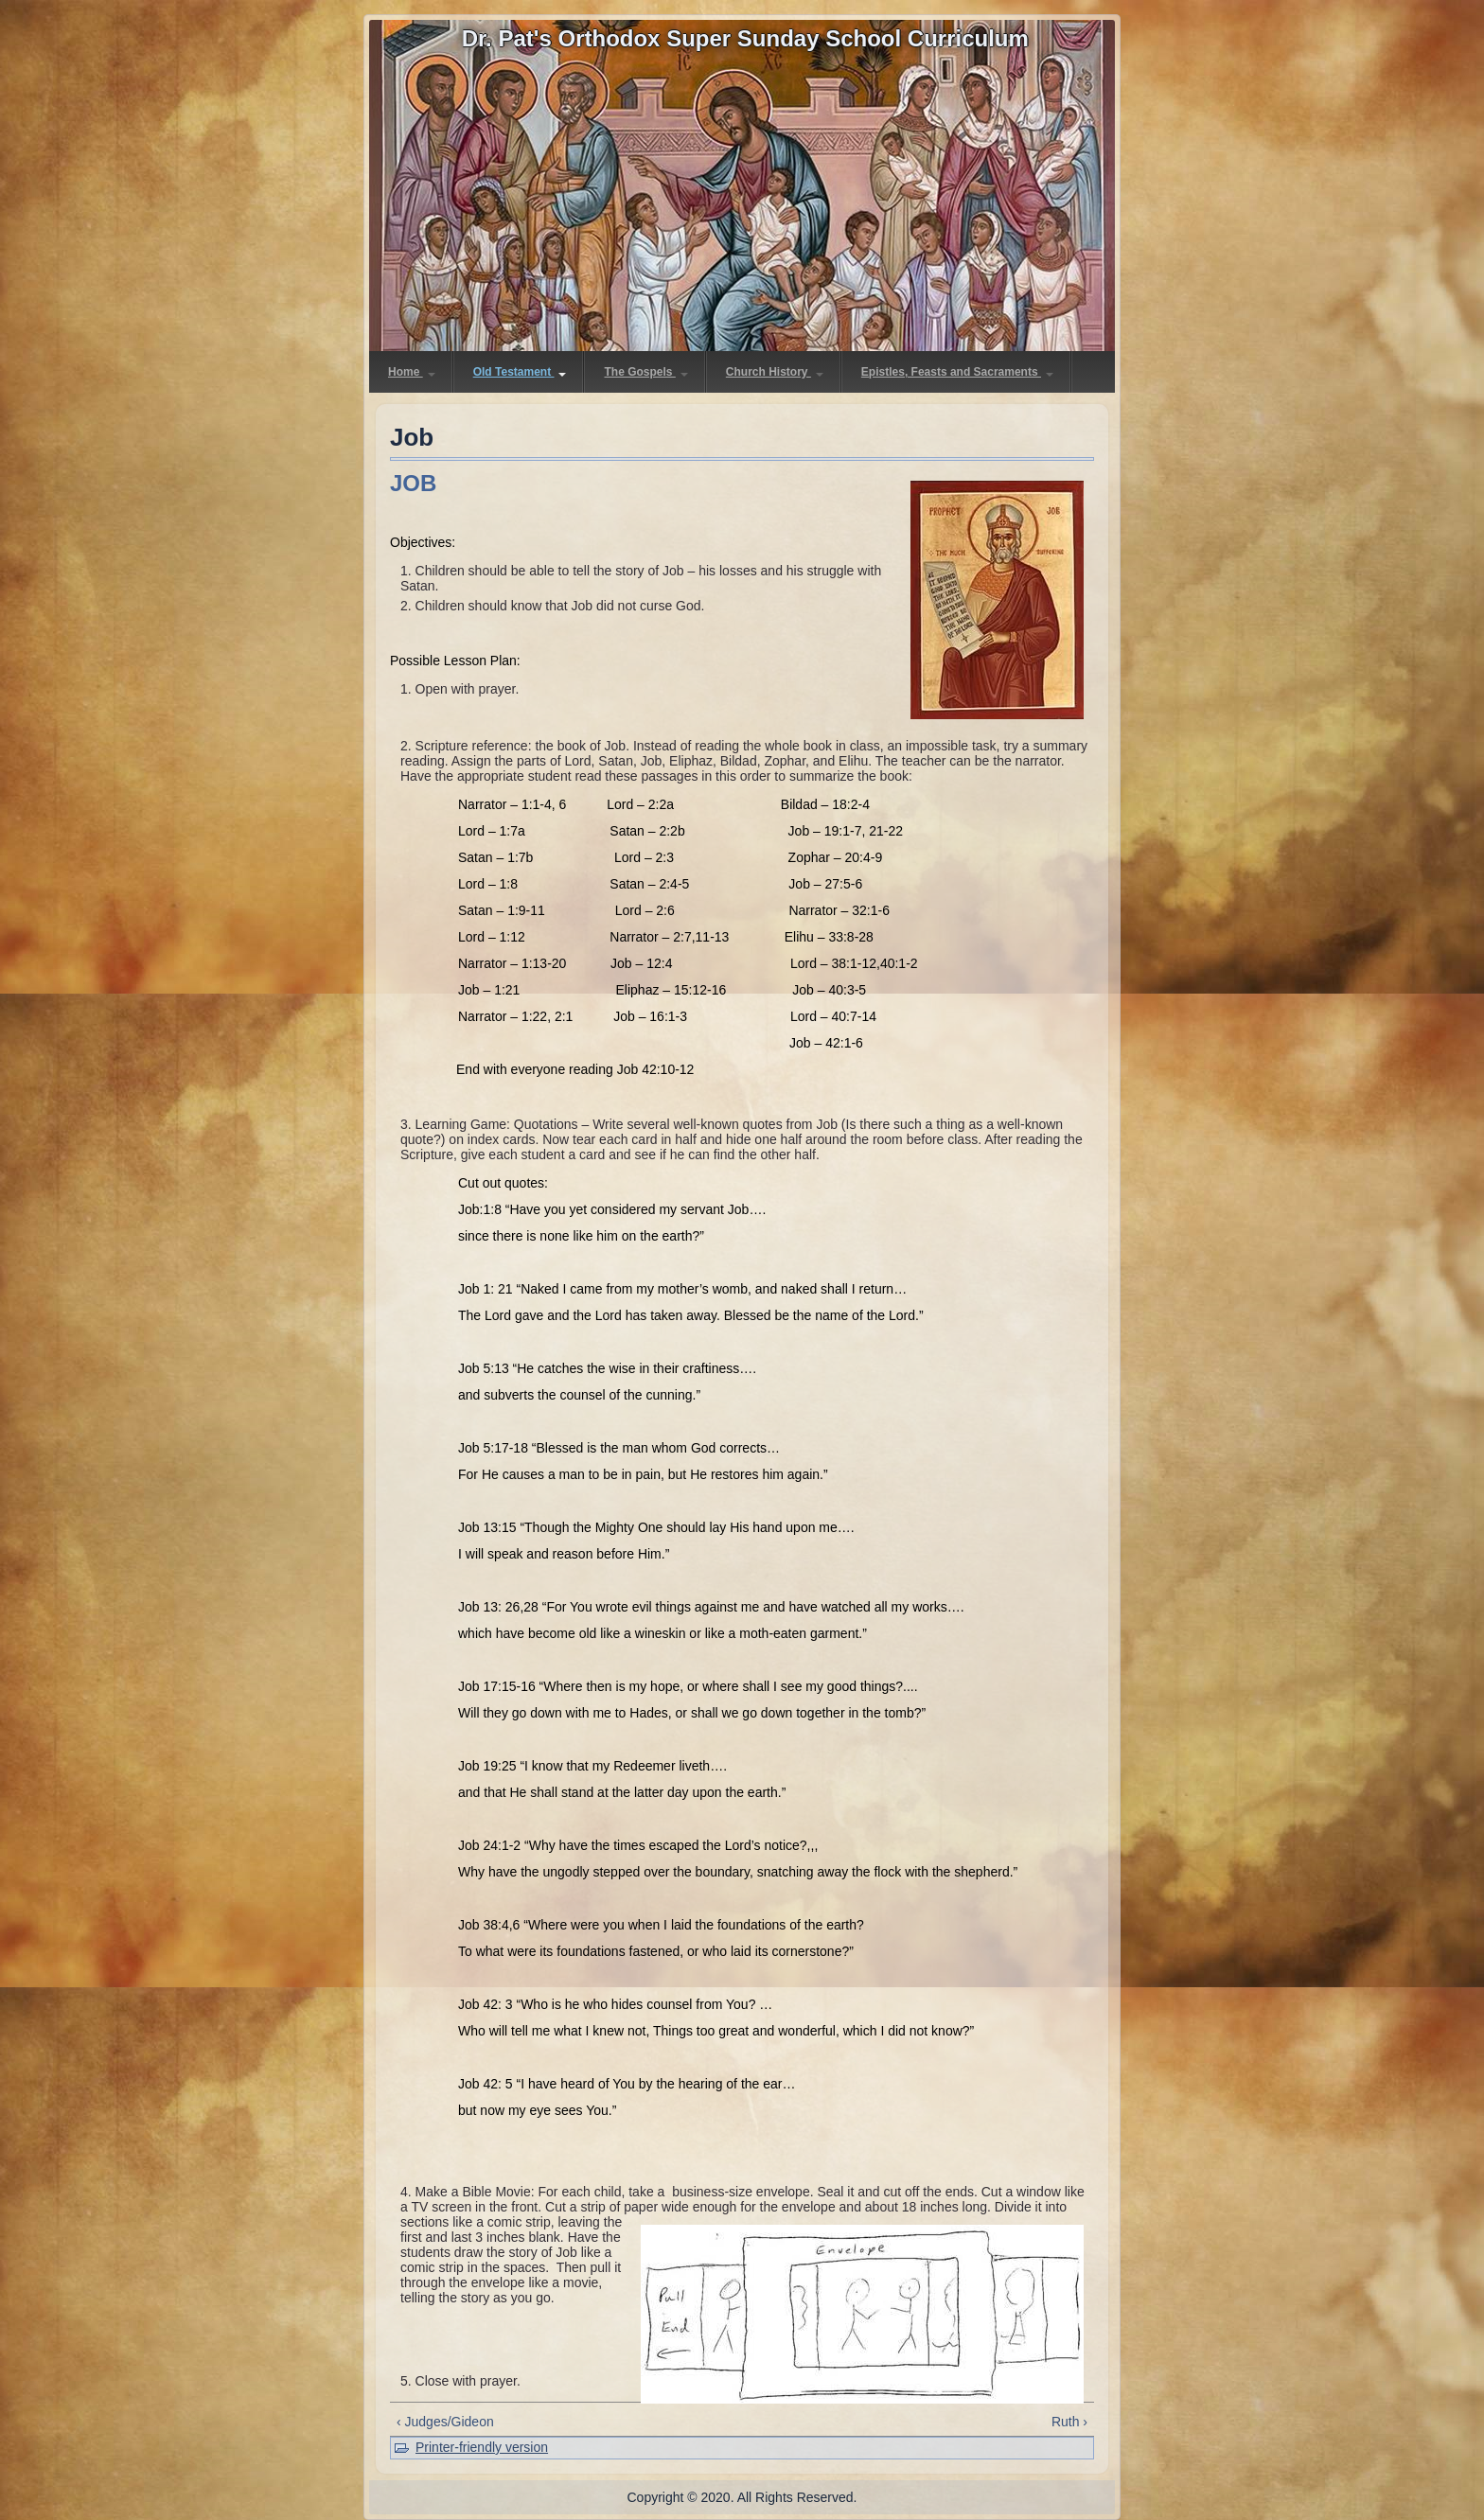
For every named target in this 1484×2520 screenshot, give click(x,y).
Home (411, 372)
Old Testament (520, 372)
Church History (774, 372)
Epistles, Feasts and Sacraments (957, 372)
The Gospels (645, 372)
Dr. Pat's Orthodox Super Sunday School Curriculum (745, 38)
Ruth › (1069, 2421)
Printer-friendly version (481, 2447)
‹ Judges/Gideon (445, 2421)
